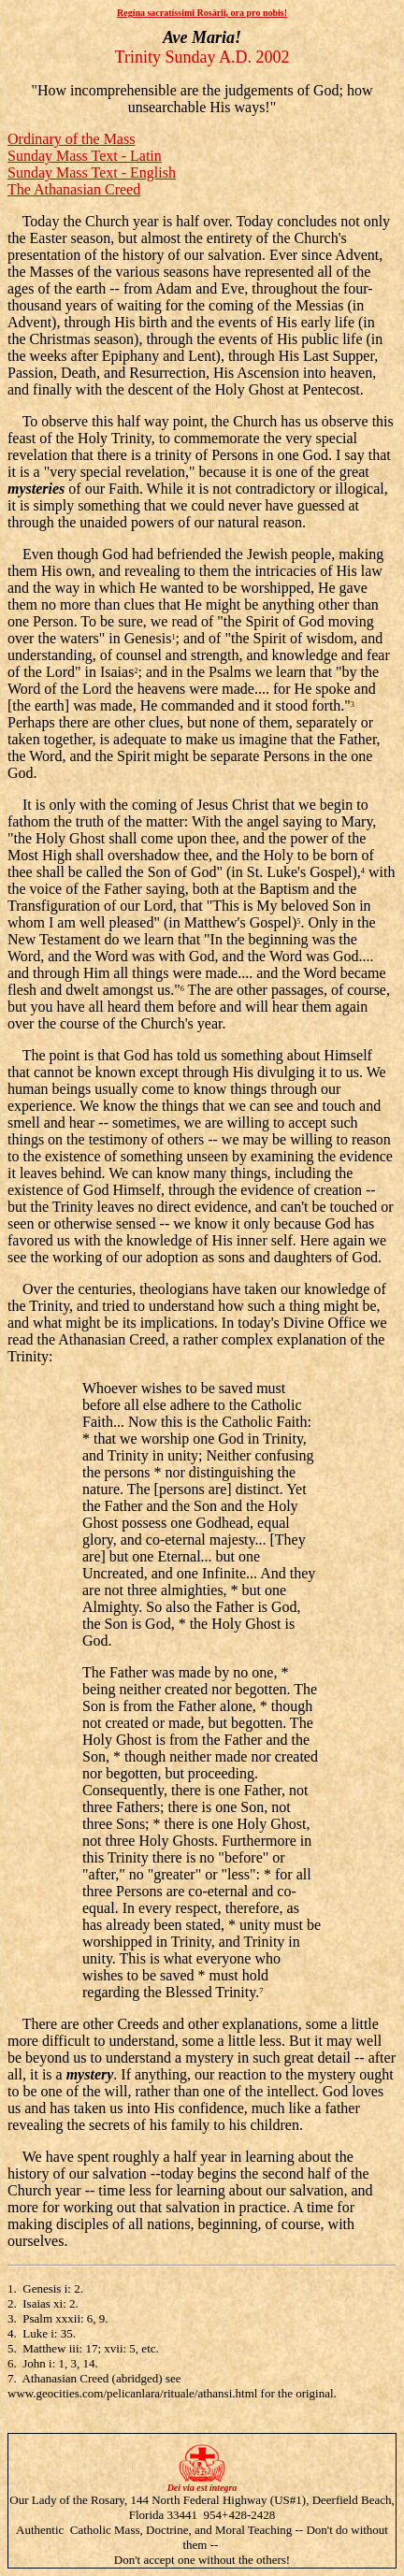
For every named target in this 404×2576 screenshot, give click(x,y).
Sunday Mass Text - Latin (84, 156)
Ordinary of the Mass (71, 139)
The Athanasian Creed (73, 189)
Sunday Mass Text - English (91, 172)
